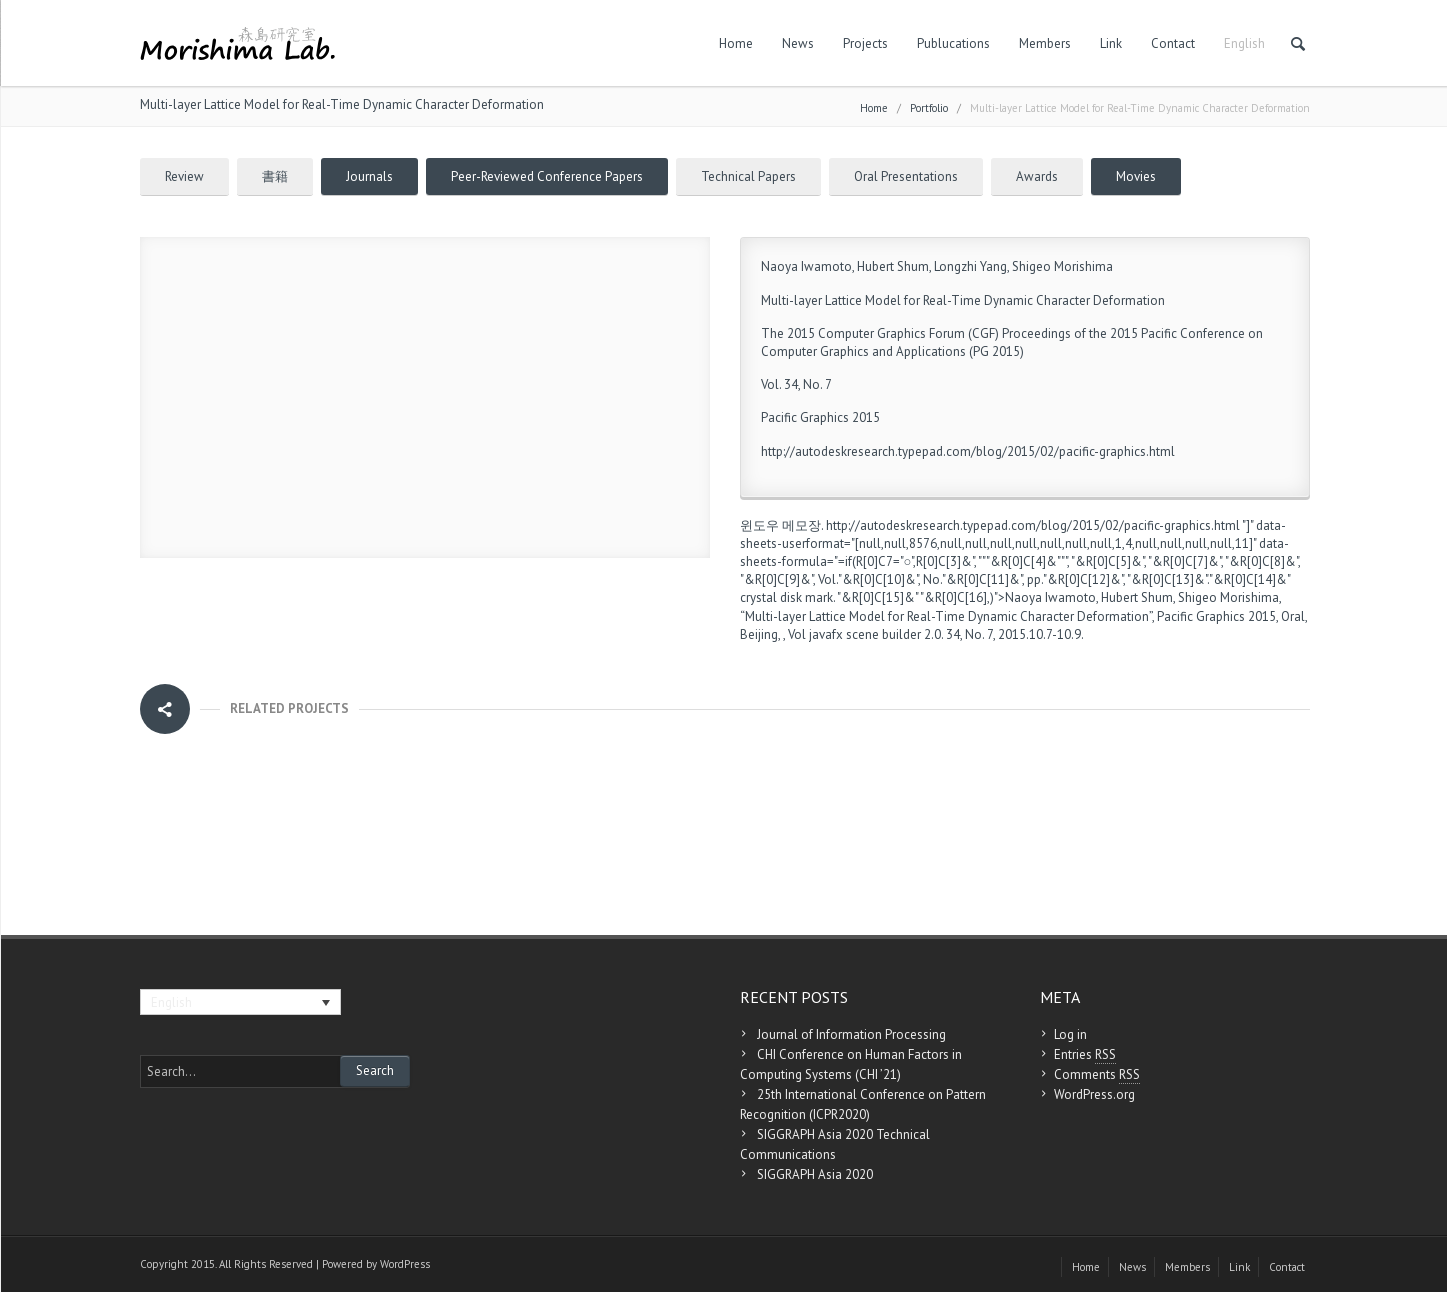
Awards (1037, 176)
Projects (865, 43)
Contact (1173, 43)
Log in (1070, 1034)
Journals (369, 176)
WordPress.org (1094, 1094)
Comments (1097, 1075)
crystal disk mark (786, 597)
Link (1111, 43)
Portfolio (929, 108)
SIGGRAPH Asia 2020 (815, 1174)
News (798, 43)
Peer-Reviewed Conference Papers (547, 176)
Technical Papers (748, 176)
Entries (1085, 1055)
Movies (1136, 176)
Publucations (953, 43)
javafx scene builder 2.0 (875, 634)
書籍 (275, 176)
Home (736, 43)
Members (1045, 43)
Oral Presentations (906, 176)
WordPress (405, 1264)
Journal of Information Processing (851, 1034)
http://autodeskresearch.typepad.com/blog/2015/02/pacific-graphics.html (968, 451)
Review (184, 176)
